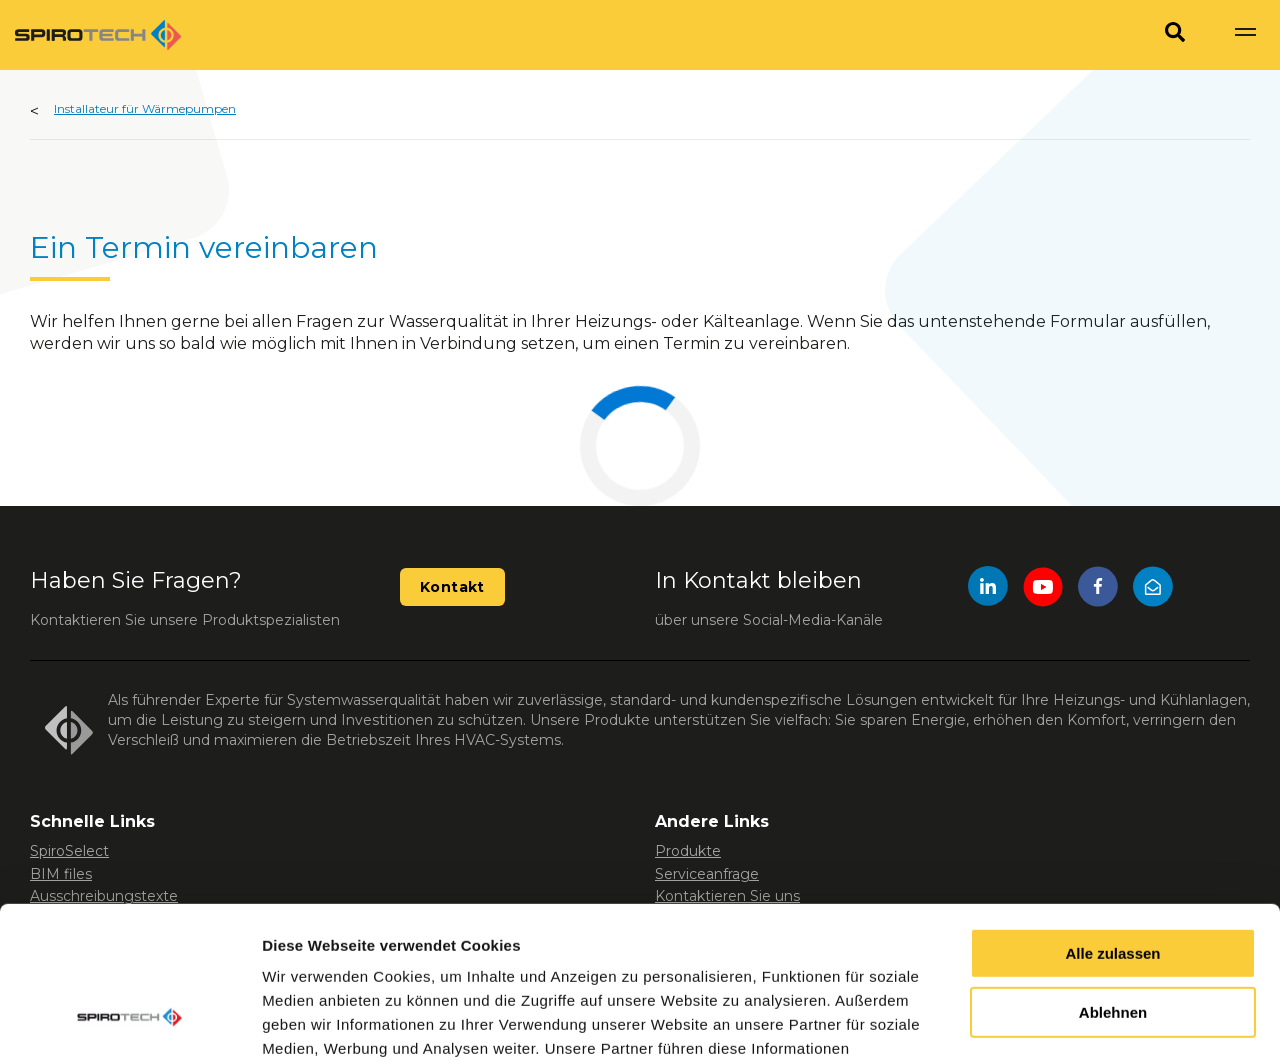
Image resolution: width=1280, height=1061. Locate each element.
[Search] (1175, 35)
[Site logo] (98, 35)
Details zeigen (312, 1021)
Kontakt (452, 587)
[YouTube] (1043, 589)
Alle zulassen (1112, 823)
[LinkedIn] (988, 589)
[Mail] (1153, 589)
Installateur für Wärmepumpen (145, 108)
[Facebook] (1098, 589)
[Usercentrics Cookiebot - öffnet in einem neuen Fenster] (129, 1022)
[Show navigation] (1245, 35)
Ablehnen (1113, 882)
